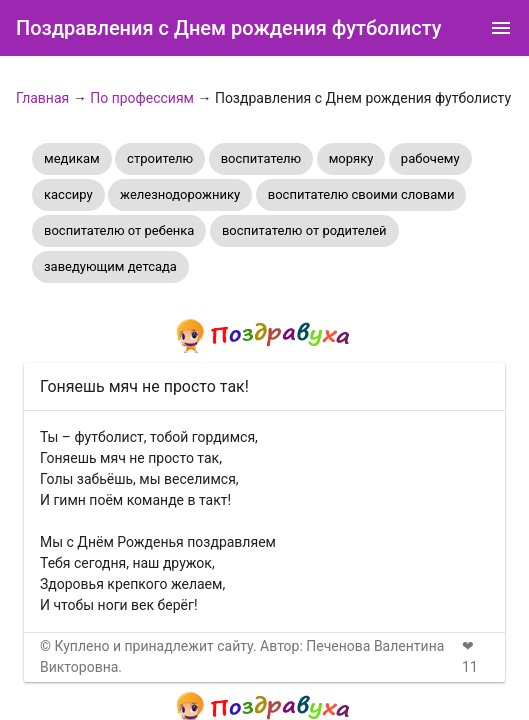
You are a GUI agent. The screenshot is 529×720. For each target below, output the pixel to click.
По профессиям (142, 98)
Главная (42, 98)
